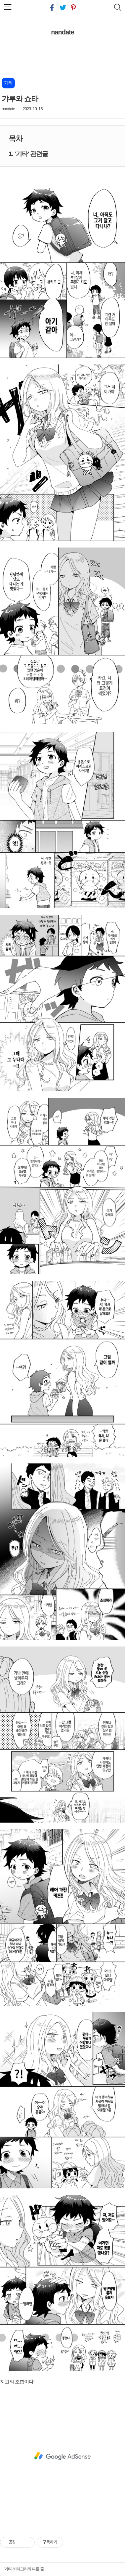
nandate (62, 32)
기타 (8, 2569)
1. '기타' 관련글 (28, 153)
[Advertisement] (62, 2456)
